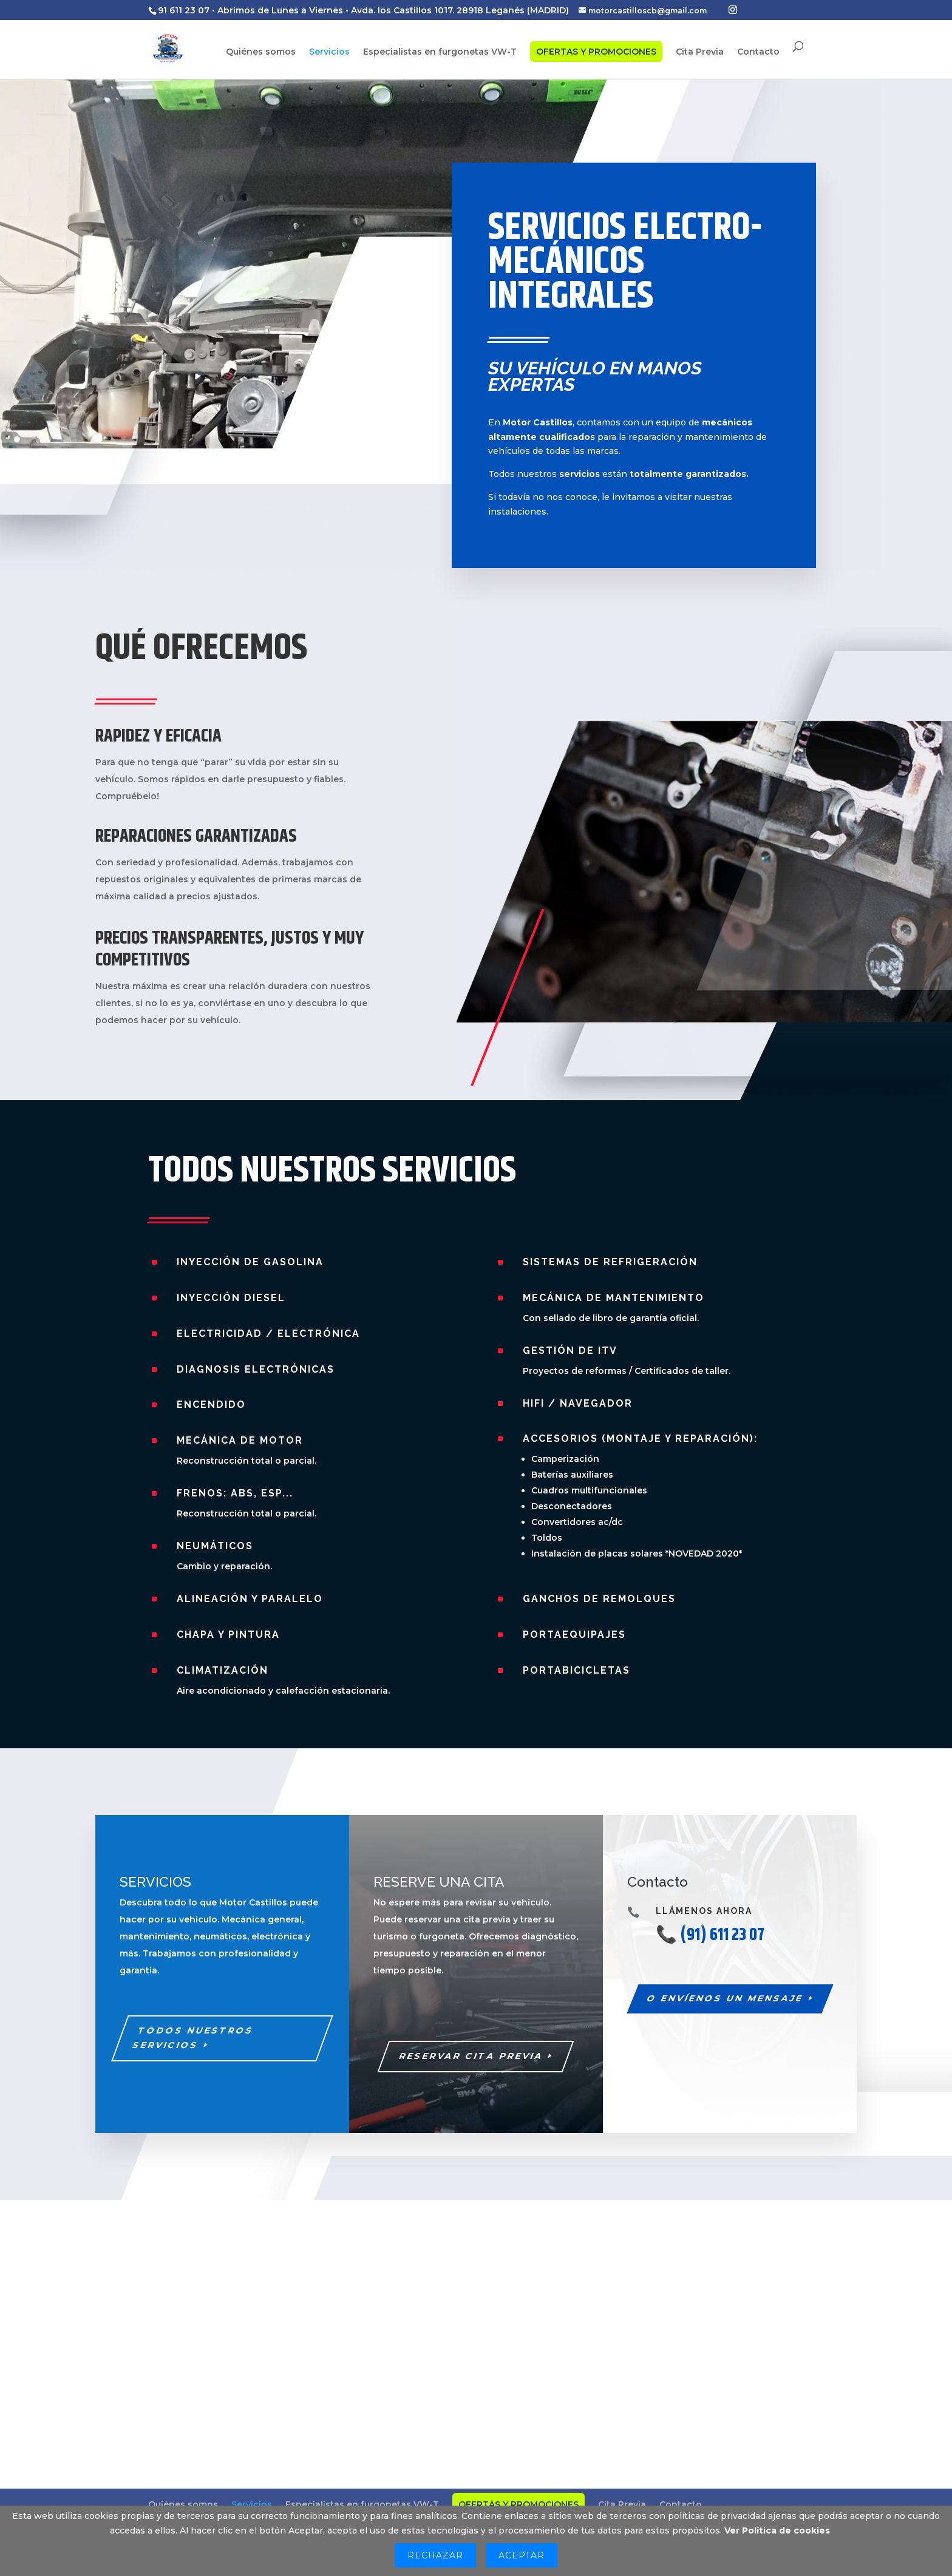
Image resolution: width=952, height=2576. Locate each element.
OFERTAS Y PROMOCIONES (596, 52)
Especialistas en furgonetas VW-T (440, 53)
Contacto (758, 53)
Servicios (329, 53)
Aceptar (521, 2555)
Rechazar (435, 2555)
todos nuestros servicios (193, 2037)
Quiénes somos (261, 53)
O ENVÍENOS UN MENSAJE (725, 1998)
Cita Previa (700, 53)
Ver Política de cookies (777, 2530)
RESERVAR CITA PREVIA (472, 2055)
